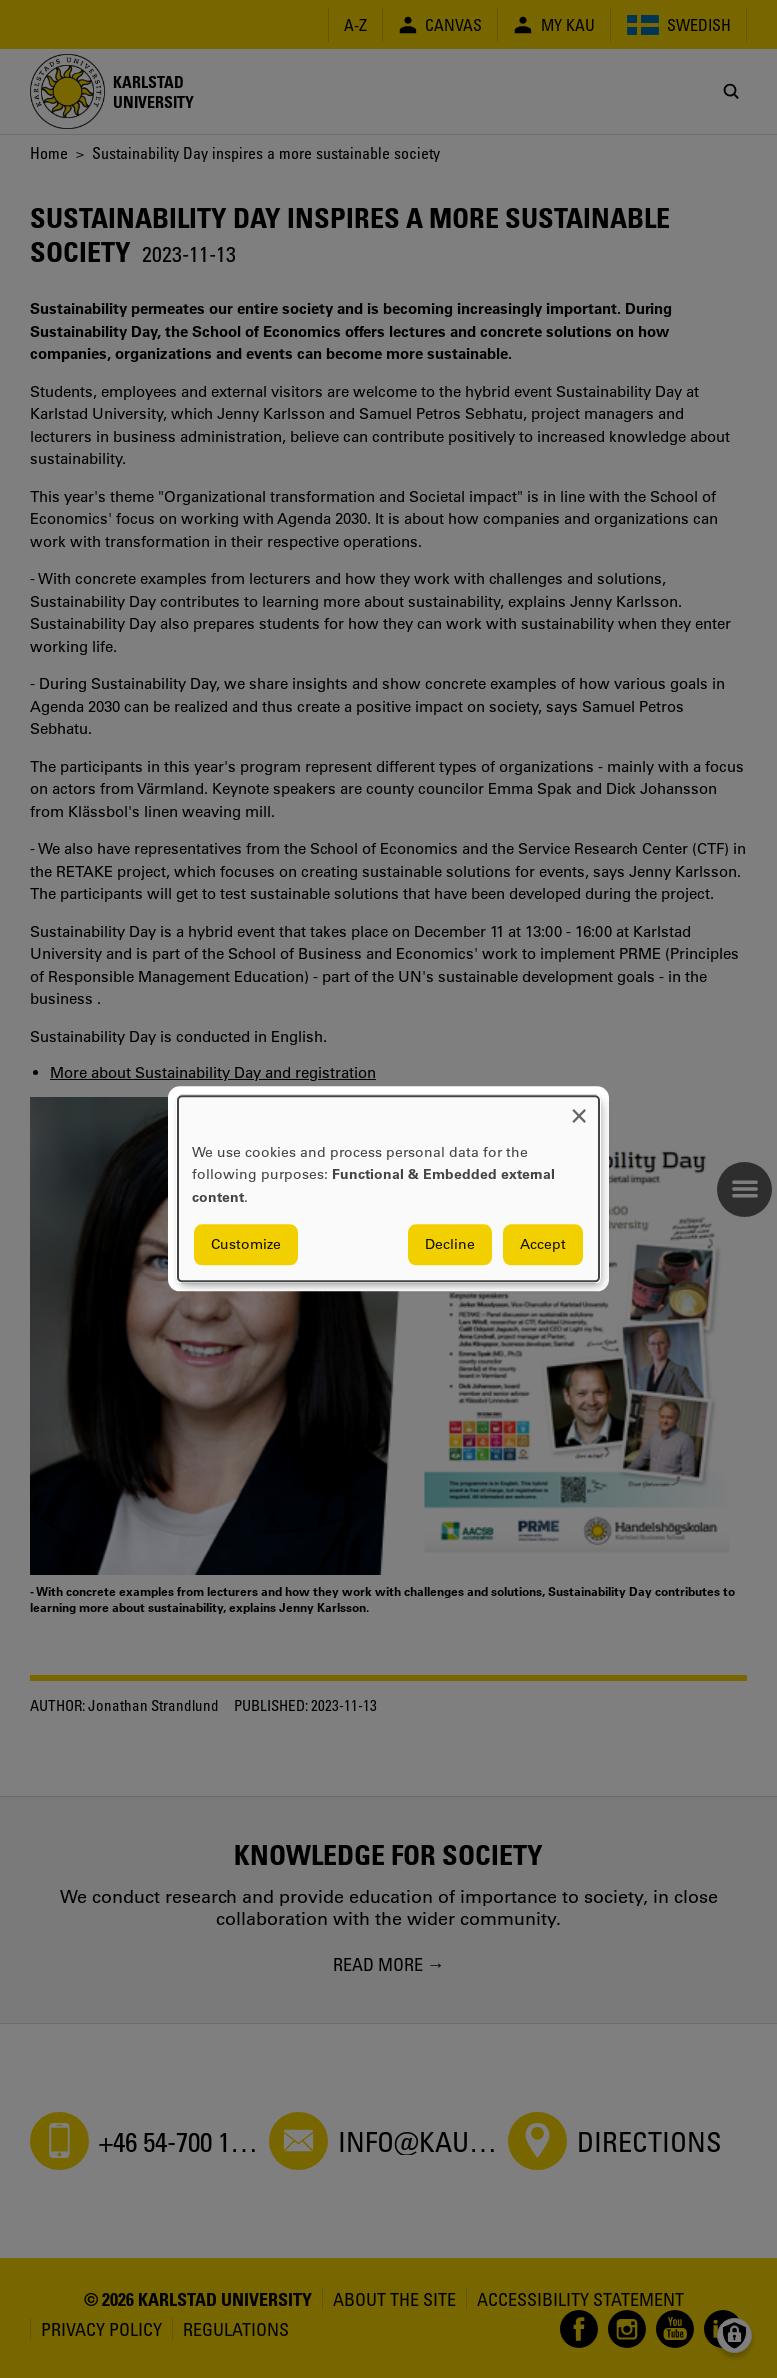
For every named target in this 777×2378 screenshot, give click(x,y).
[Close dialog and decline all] (579, 1108)
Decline (450, 1245)
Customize (246, 1245)
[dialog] (388, 1188)
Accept (543, 1245)
